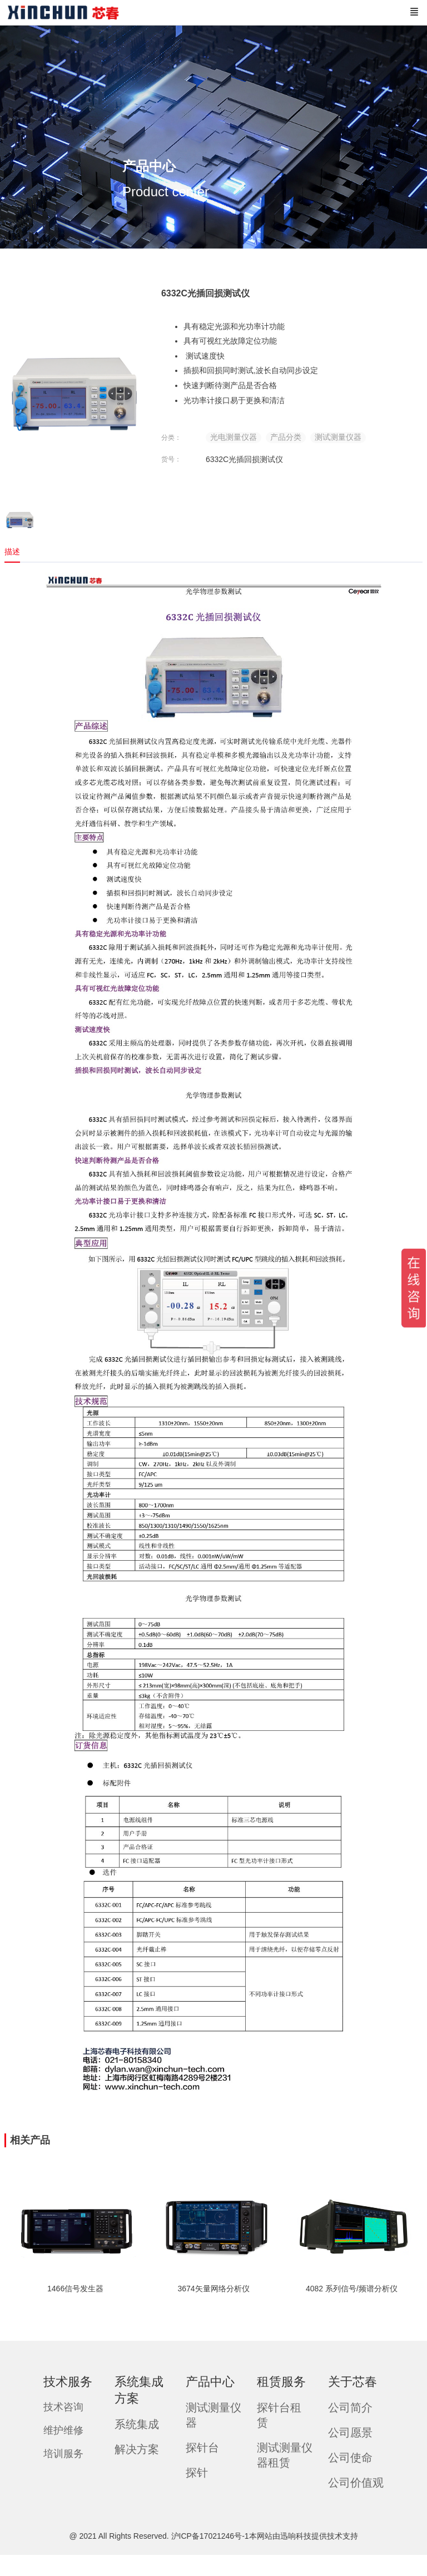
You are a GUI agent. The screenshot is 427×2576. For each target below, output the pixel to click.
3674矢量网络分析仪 (213, 2288)
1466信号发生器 (75, 2288)
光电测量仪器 (233, 437)
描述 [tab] (12, 551)
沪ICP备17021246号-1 (210, 2536)
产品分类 (285, 437)
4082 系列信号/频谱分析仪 (352, 2288)
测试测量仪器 (338, 437)
